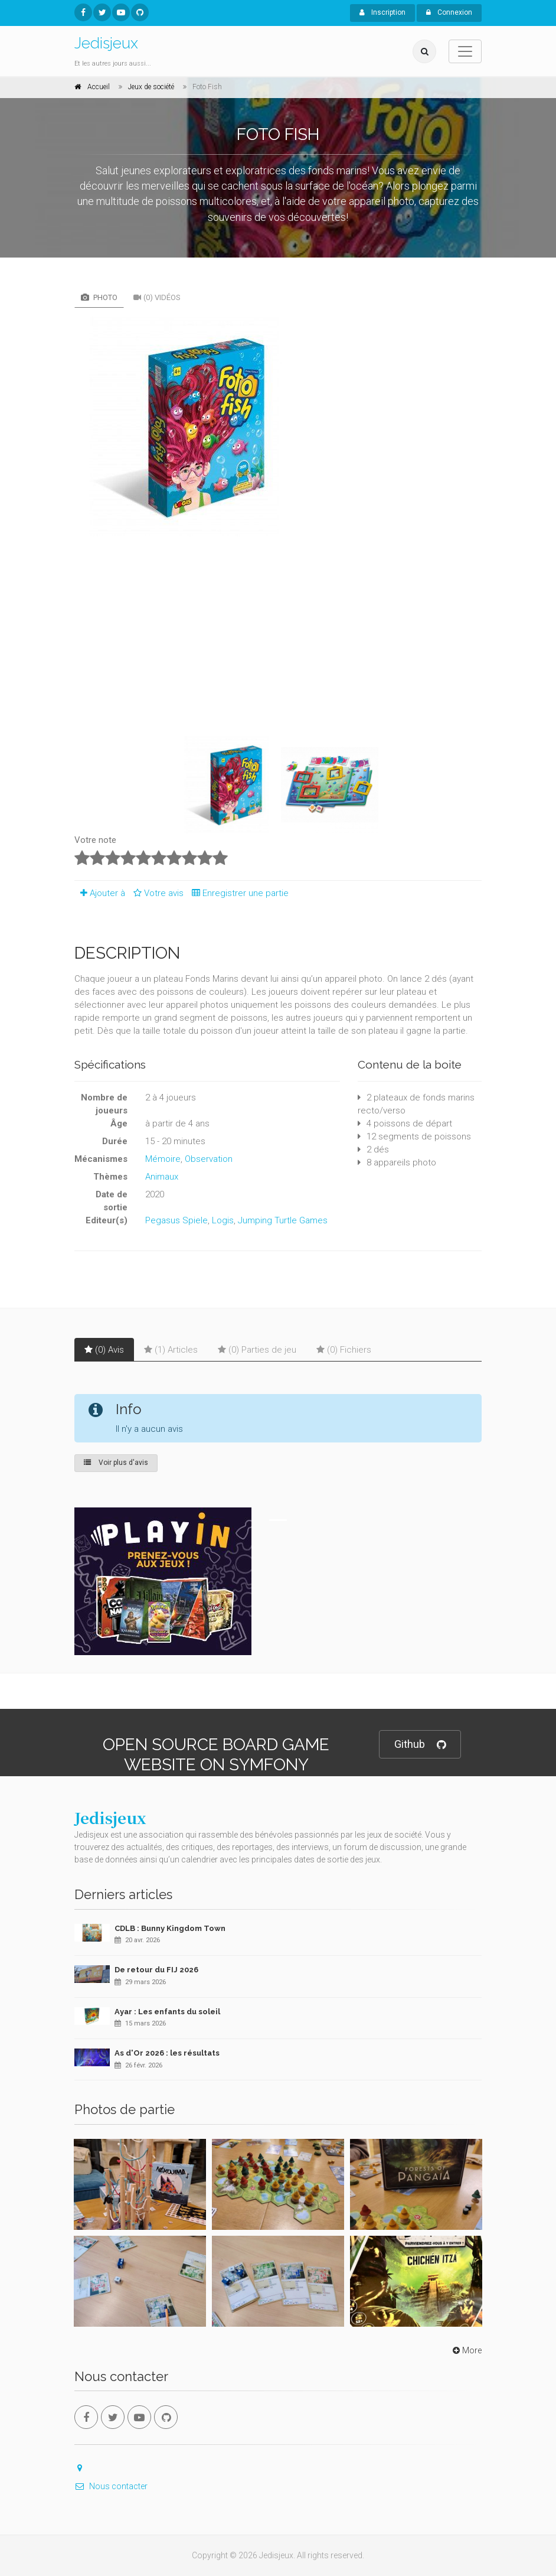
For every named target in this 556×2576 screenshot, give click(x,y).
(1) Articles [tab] (171, 1349)
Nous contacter (111, 2486)
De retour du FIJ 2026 (156, 1969)
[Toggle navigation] (465, 51)
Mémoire (163, 1159)
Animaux (161, 1176)
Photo (99, 297)
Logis (223, 1220)
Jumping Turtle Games (283, 1220)
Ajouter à (99, 893)
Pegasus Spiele (176, 1220)
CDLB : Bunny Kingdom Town (170, 1928)
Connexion (449, 12)
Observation (209, 1159)
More (466, 2350)
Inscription (382, 12)
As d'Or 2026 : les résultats (167, 2053)
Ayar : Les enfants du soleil (167, 2011)
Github (420, 1744)
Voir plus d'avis (116, 1462)
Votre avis (156, 893)
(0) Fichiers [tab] (343, 1349)
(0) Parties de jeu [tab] (257, 1349)
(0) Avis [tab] (104, 1349)
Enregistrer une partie (237, 893)
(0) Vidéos (157, 297)
